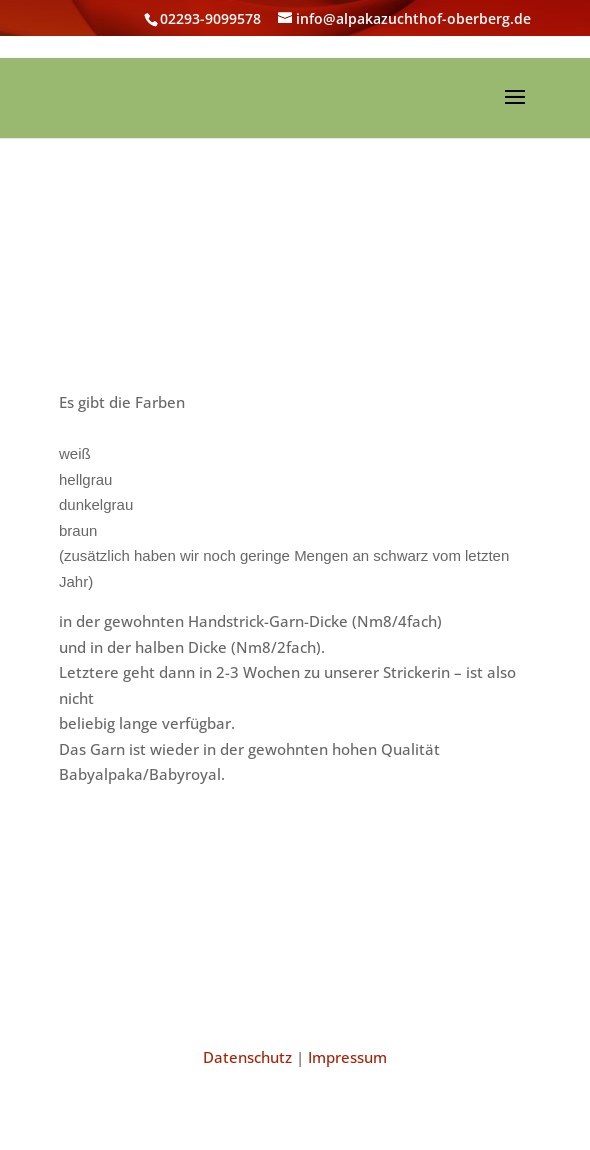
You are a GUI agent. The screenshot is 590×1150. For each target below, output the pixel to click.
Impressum (347, 1057)
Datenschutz (247, 1057)
